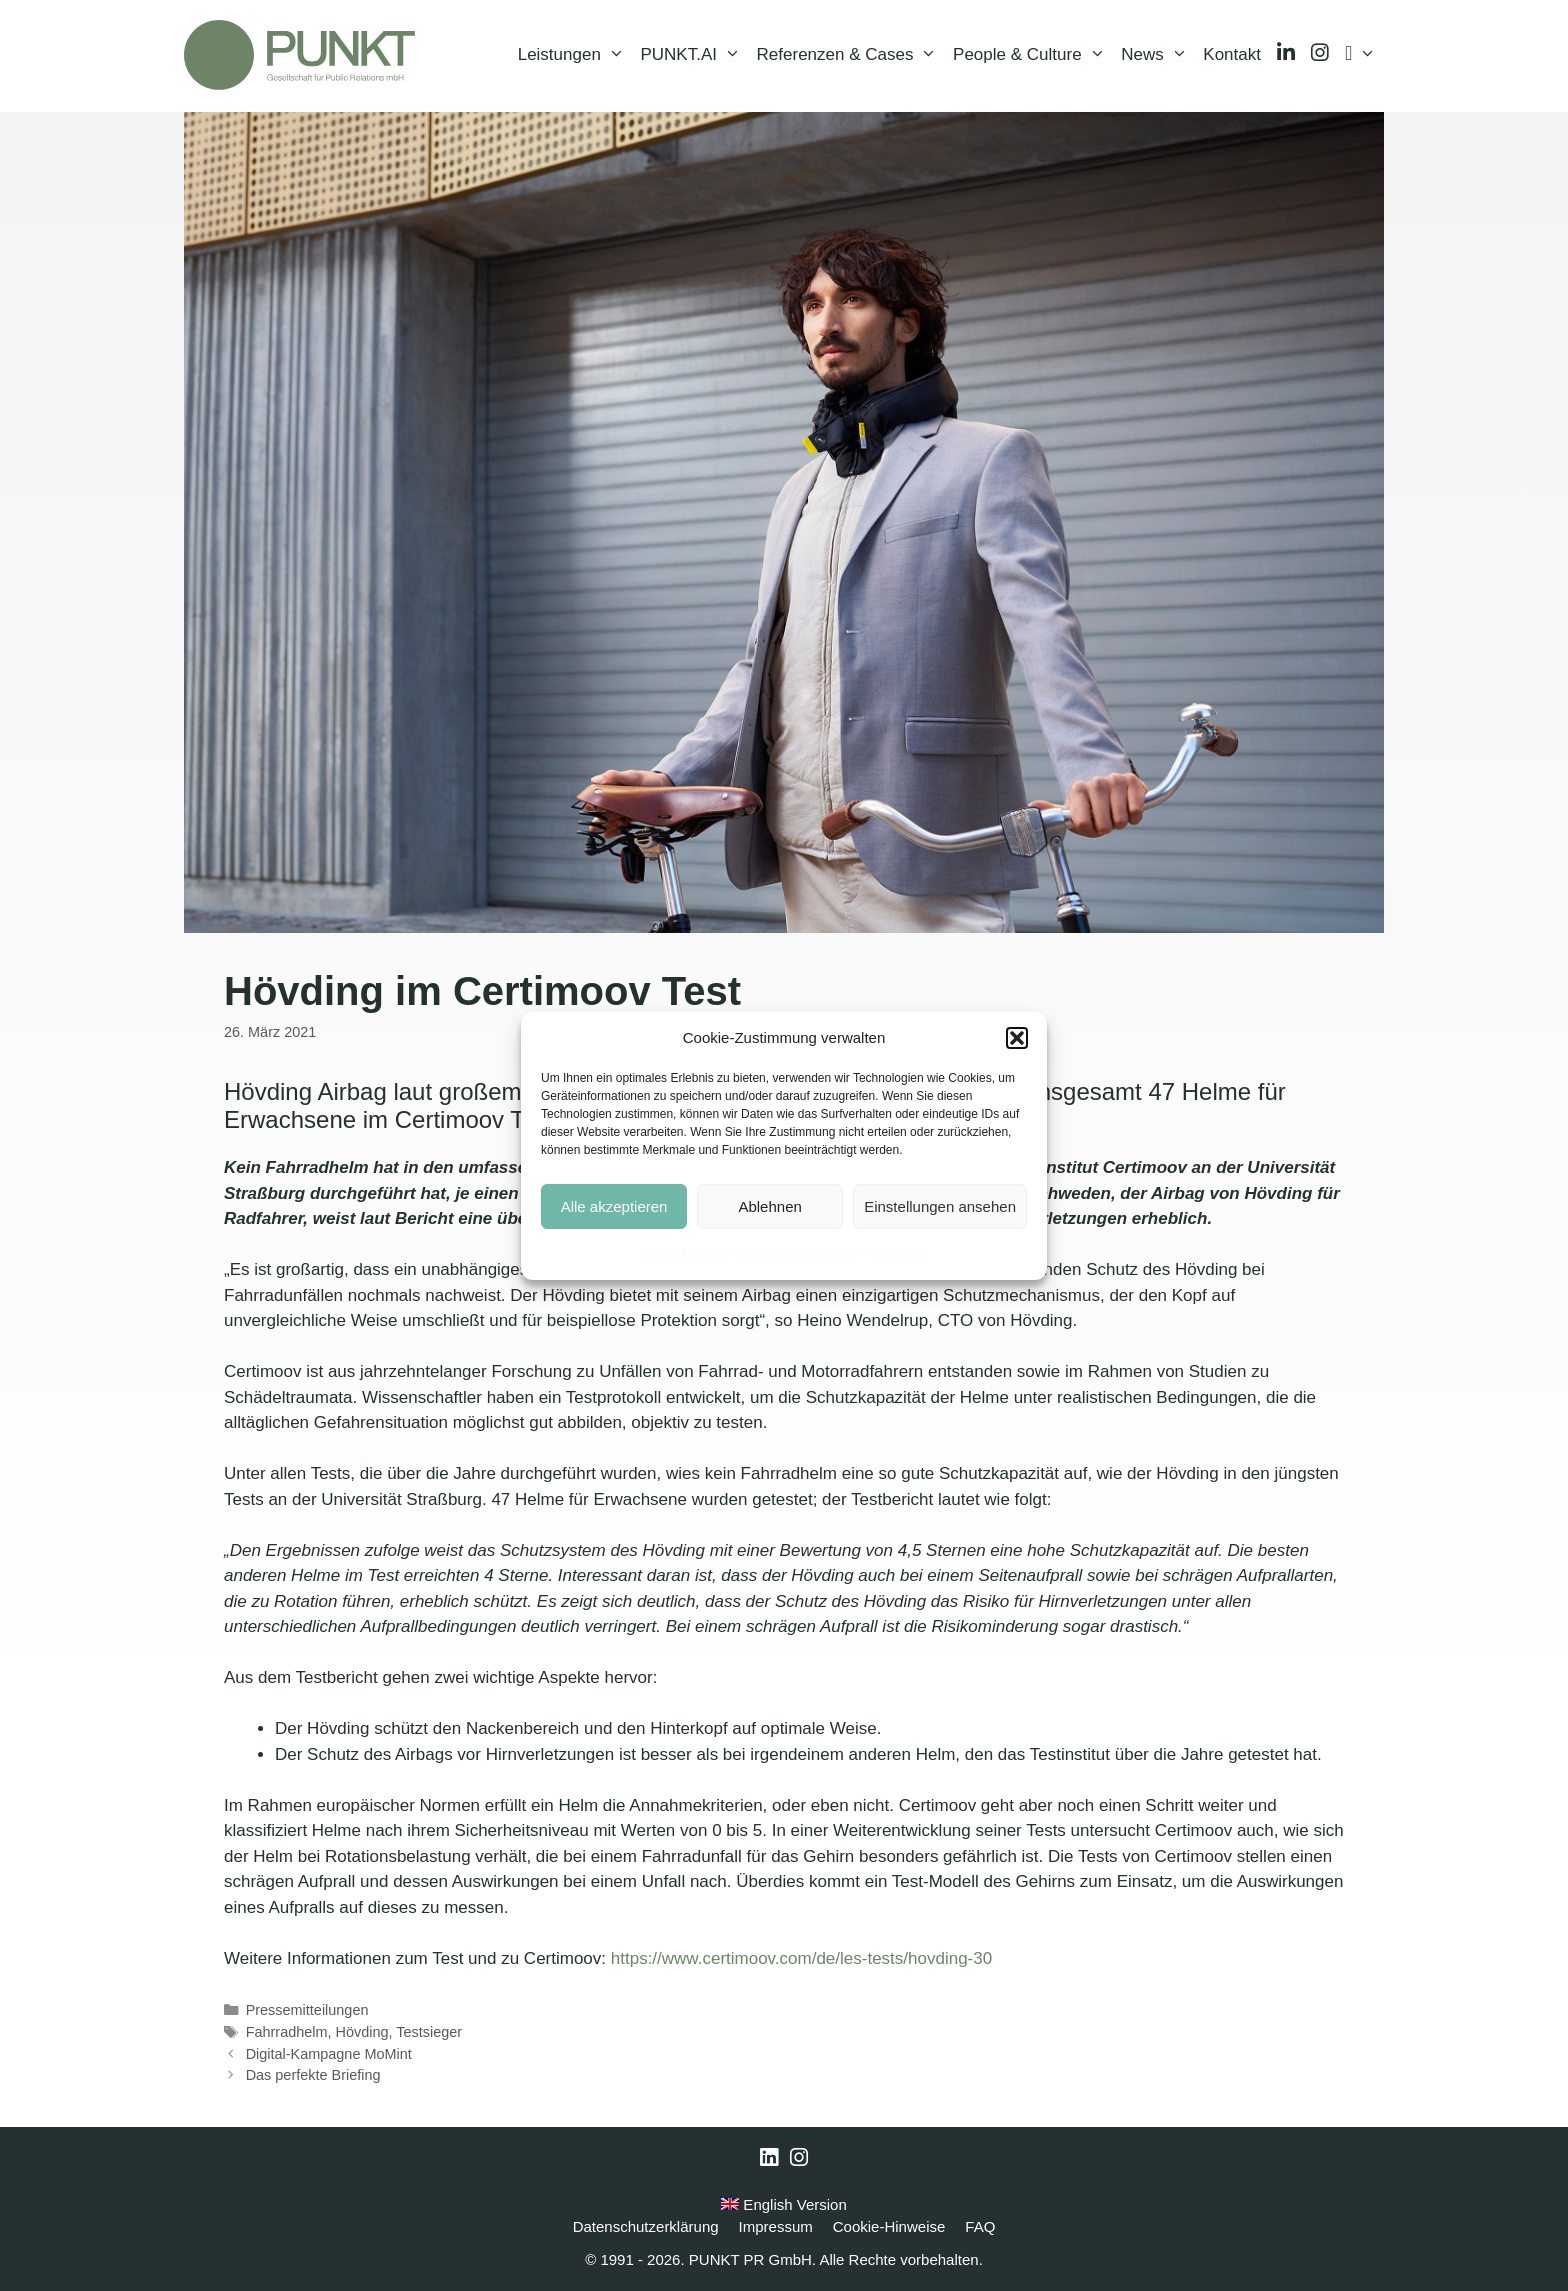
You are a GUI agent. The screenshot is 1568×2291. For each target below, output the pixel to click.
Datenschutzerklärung (799, 1253)
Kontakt (1232, 54)
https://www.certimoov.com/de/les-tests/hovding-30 (801, 1958)
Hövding (362, 2032)
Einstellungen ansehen (940, 1206)
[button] (1017, 1038)
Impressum (897, 1253)
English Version (784, 2204)
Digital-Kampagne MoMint (329, 2054)
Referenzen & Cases (851, 55)
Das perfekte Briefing (313, 2075)
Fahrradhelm (287, 2032)
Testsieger (429, 2032)
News (1158, 55)
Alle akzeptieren (614, 1206)
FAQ (980, 2226)
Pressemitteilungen (307, 2010)
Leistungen (575, 55)
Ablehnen (769, 1206)
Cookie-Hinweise (686, 1253)
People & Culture (1033, 55)
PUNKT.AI (694, 55)
